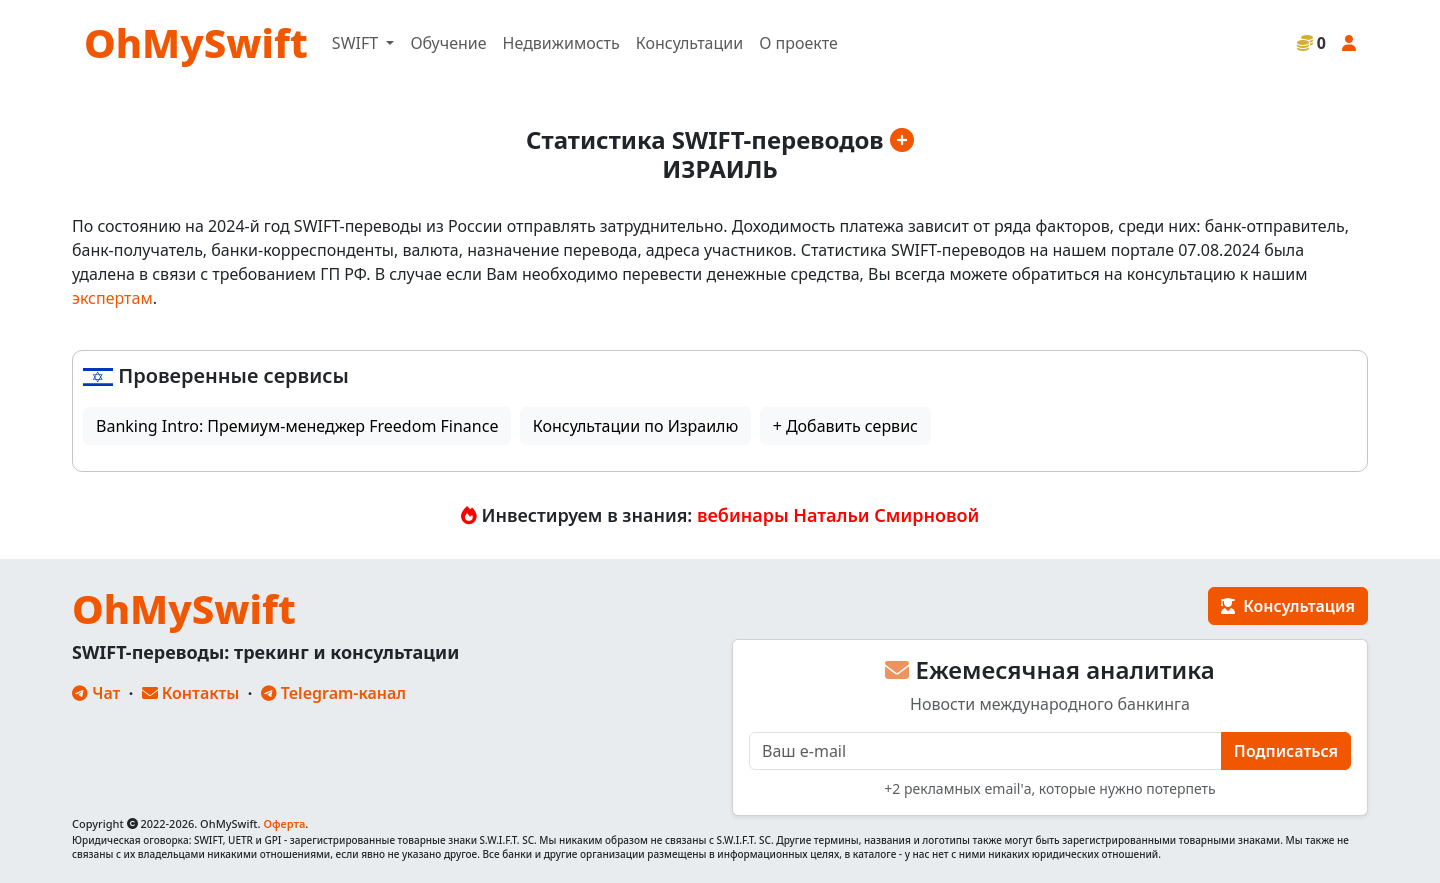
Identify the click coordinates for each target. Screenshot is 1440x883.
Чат (96, 693)
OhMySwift (196, 42)
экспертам (112, 298)
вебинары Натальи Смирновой (838, 515)
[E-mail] (985, 751)
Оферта (284, 823)
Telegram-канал (333, 693)
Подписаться (1286, 751)
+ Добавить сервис (845, 426)
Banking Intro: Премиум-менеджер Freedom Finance (297, 426)
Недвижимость (561, 43)
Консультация (1288, 606)
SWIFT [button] (357, 43)
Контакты (191, 693)
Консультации (689, 43)
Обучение (448, 43)
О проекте (798, 43)
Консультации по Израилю (636, 426)
